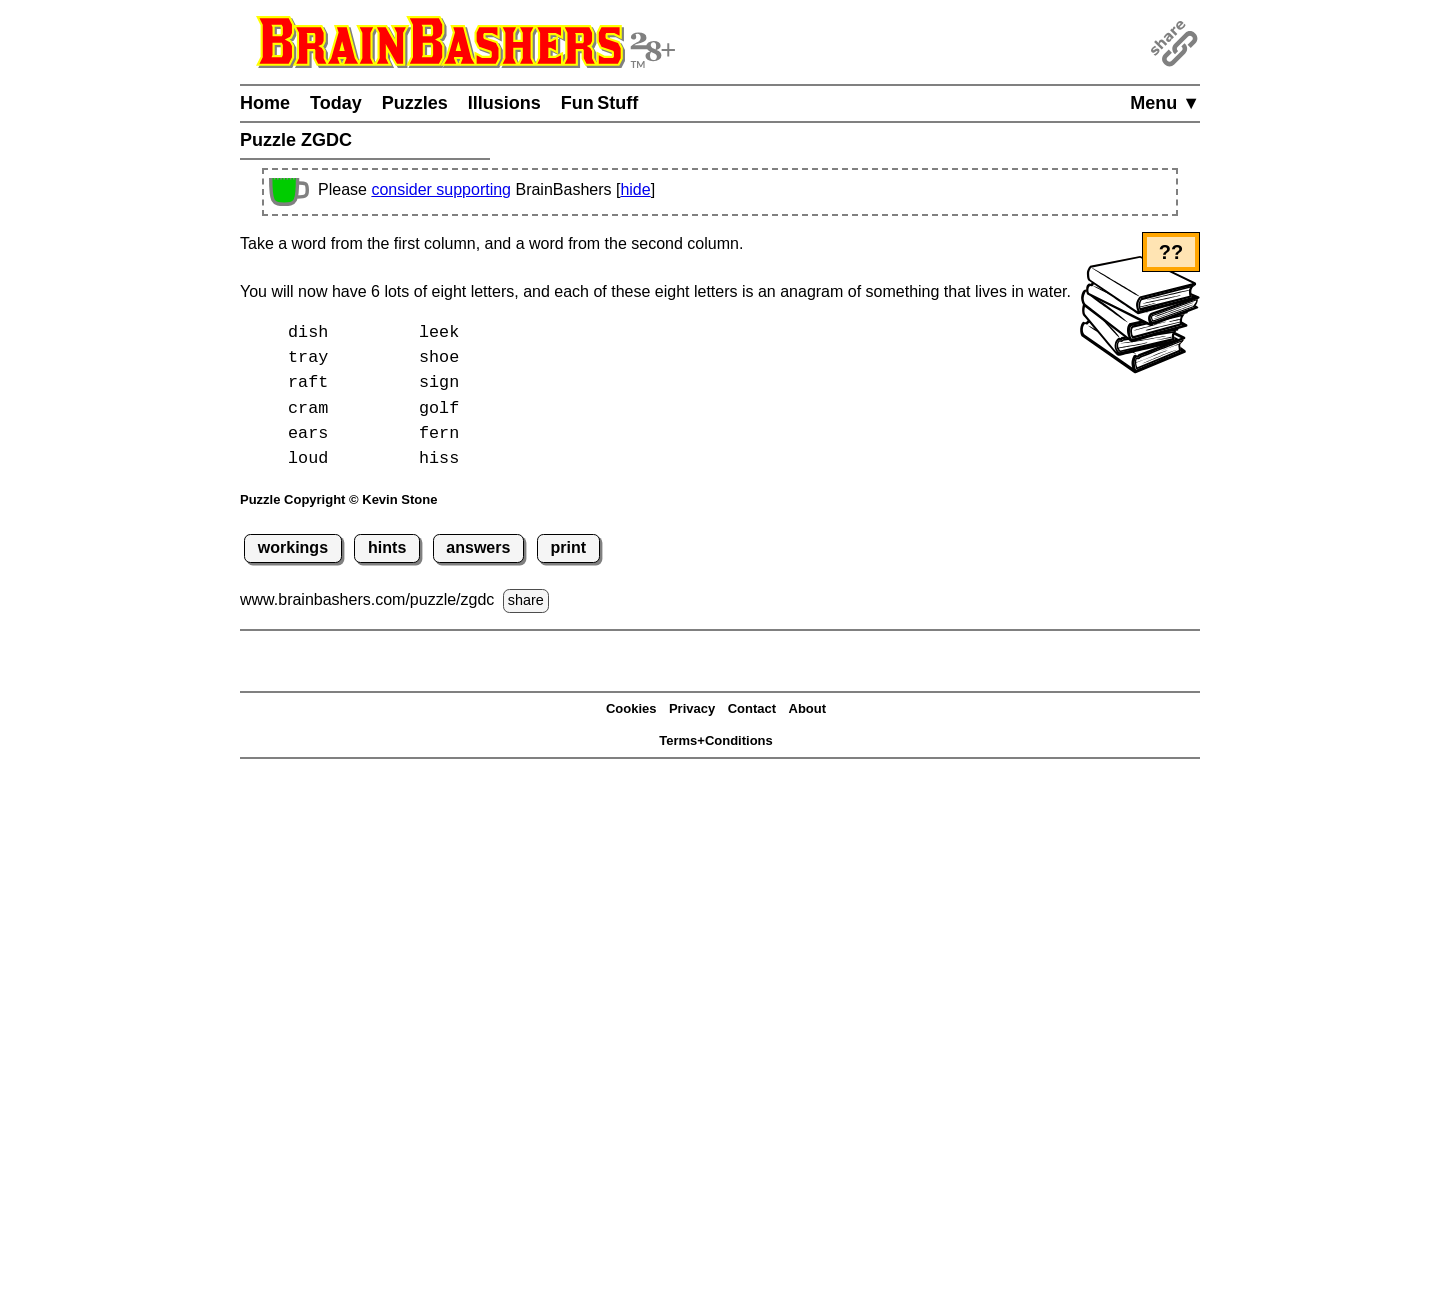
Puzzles (415, 103)
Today (336, 103)
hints (387, 547)
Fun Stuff (600, 103)
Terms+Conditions (716, 740)
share (526, 600)
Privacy (692, 708)
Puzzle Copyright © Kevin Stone (338, 499)
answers (478, 547)
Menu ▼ (1165, 103)
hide (635, 189)
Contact (752, 708)
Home (265, 103)
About (808, 708)
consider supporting (441, 189)
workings (293, 547)
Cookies (631, 708)
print (568, 547)
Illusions (504, 103)
